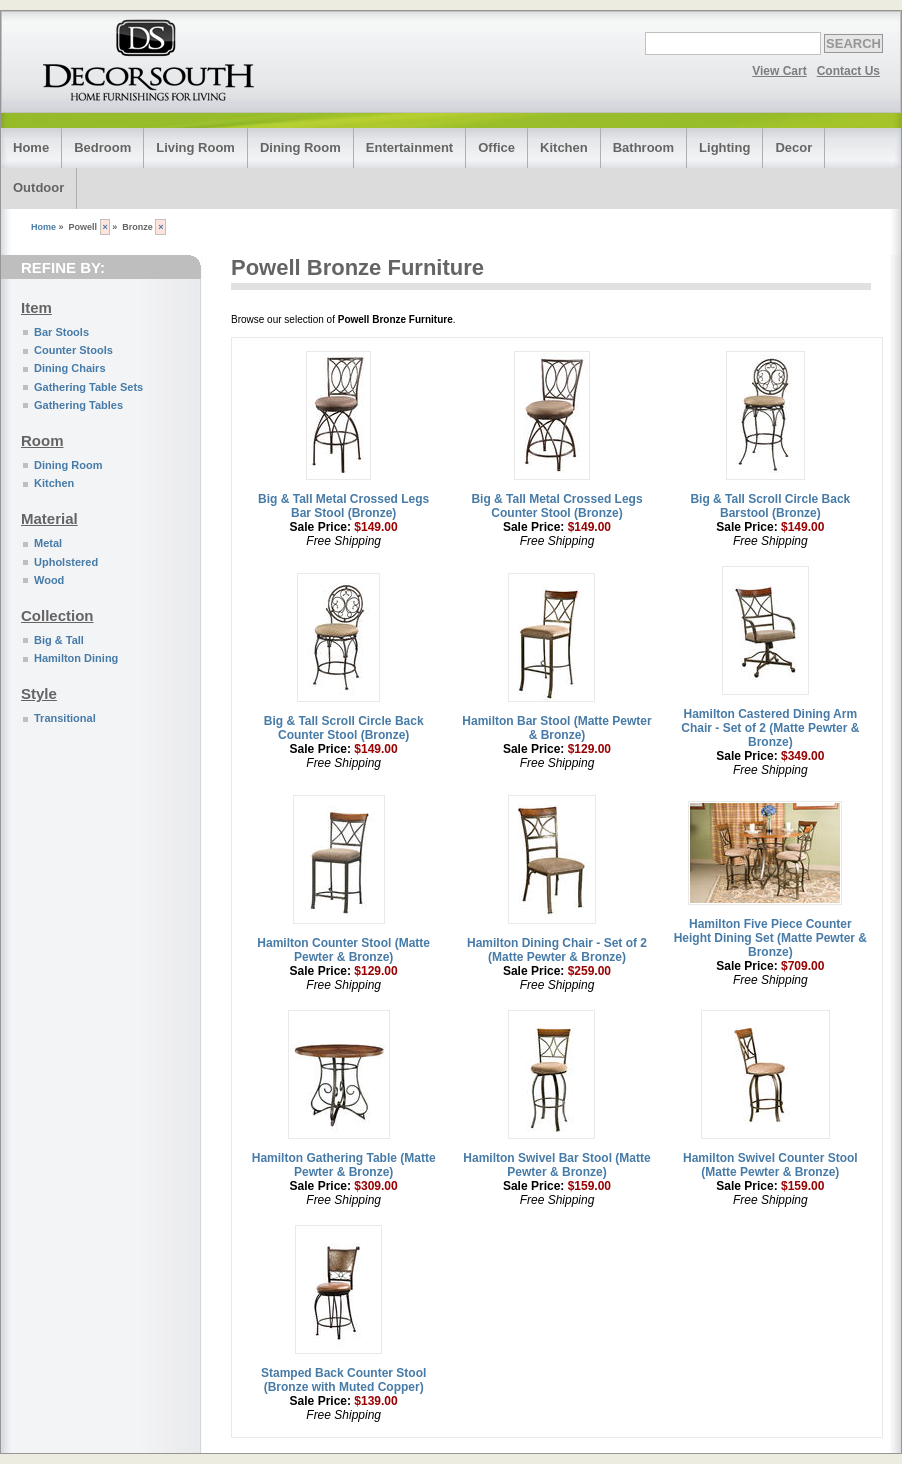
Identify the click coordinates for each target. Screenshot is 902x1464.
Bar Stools (61, 332)
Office (496, 147)
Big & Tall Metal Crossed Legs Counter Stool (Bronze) (556, 506)
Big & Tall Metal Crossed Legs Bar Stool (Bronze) (343, 506)
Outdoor (38, 187)
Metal (48, 543)
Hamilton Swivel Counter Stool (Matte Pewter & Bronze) (770, 1165)
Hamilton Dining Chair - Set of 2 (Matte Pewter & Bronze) (557, 950)
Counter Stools (73, 350)
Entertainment (409, 147)
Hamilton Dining (76, 658)
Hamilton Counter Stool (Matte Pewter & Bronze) (343, 950)
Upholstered (66, 562)
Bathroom (643, 147)
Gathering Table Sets (88, 387)
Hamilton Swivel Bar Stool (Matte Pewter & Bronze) (556, 1165)
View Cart (779, 71)
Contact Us (848, 71)
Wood (49, 580)
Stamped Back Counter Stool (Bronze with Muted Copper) (343, 1380)
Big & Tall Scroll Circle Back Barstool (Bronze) (770, 506)
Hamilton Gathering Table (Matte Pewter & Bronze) (344, 1165)
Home (31, 147)
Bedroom (102, 147)
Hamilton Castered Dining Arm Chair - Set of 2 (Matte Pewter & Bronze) (770, 728)
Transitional (65, 718)
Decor (793, 147)
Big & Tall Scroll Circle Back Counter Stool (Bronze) (344, 728)
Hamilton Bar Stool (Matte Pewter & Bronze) (556, 728)
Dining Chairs (70, 368)
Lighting (724, 147)
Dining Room (300, 147)
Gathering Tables (78, 405)
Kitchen (564, 147)
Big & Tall (59, 640)
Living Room (195, 147)
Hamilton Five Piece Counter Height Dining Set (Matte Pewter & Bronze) (770, 938)
